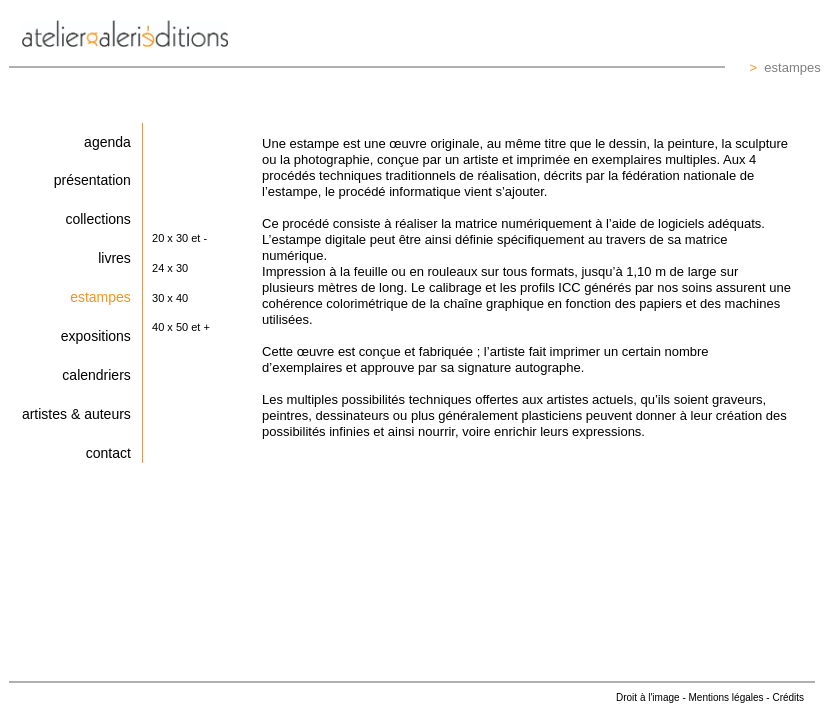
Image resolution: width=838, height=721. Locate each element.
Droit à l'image (648, 697)
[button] (191, 240)
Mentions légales (726, 697)
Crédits (788, 697)
